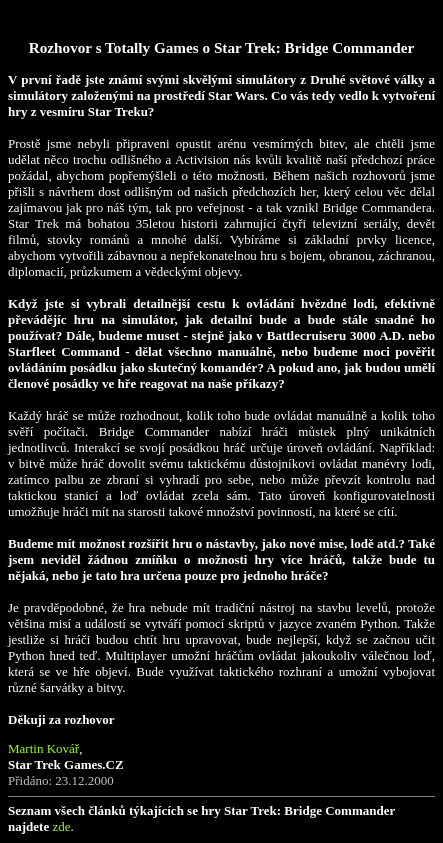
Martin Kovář (43, 748)
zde (61, 826)
